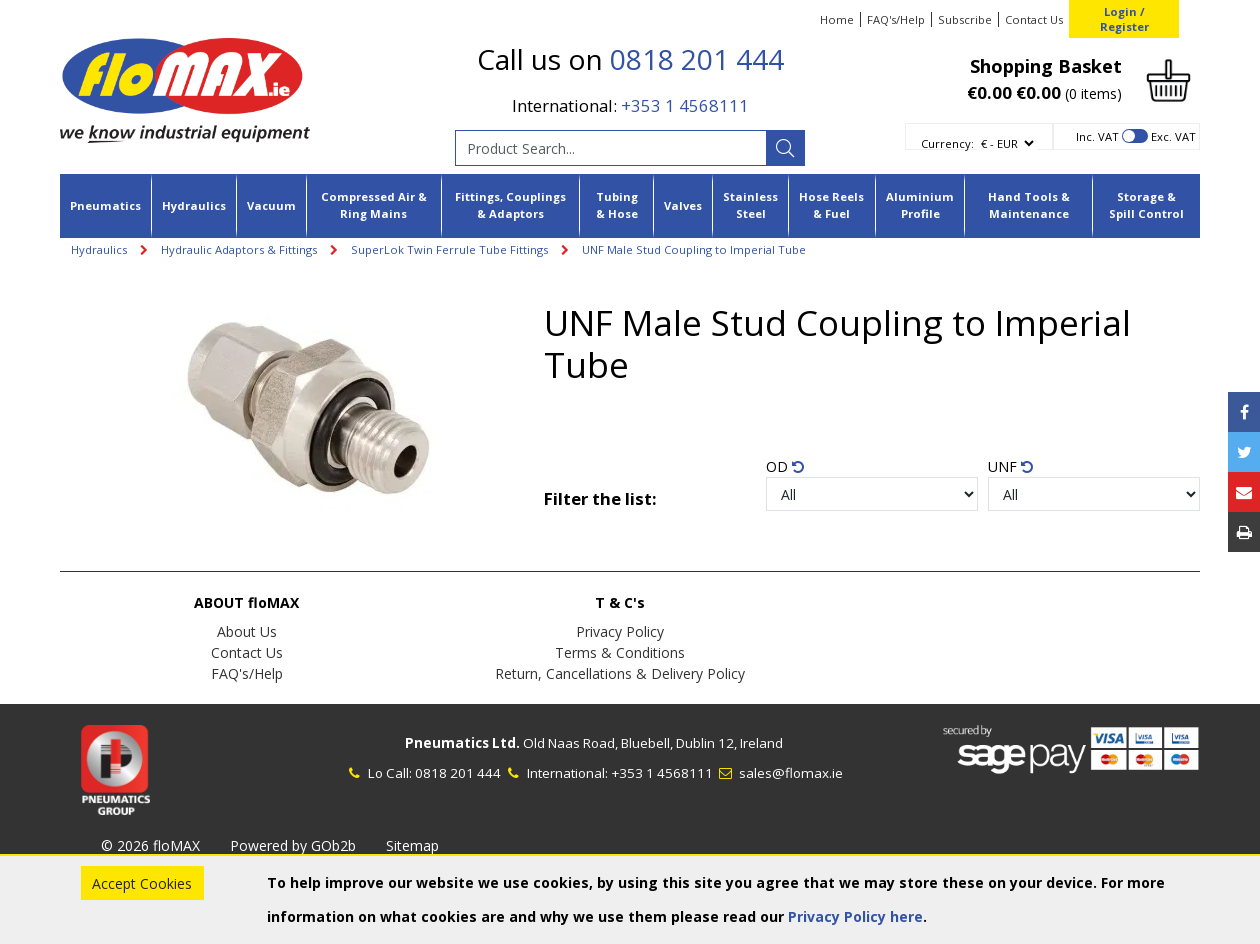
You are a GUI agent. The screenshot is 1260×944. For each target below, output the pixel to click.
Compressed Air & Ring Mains (374, 205)
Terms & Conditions (620, 652)
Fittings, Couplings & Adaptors (510, 205)
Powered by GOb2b (293, 845)
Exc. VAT (1173, 136)
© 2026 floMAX (150, 845)
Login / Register (1124, 19)
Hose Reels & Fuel (831, 205)
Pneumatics (105, 205)
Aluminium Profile (920, 205)
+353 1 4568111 (685, 105)
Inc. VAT (1097, 136)
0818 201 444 (697, 59)
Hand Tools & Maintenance (1029, 205)
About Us (247, 631)
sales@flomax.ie (779, 773)
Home (837, 19)
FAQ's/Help (896, 19)
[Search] (785, 148)
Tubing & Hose (617, 205)
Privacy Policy (620, 631)
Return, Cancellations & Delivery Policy (620, 673)
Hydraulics (194, 205)
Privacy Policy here (855, 916)
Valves (683, 205)
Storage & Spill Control (1146, 205)
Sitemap (412, 845)
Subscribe (965, 19)
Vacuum (271, 205)
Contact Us (1034, 19)
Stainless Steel (750, 205)
